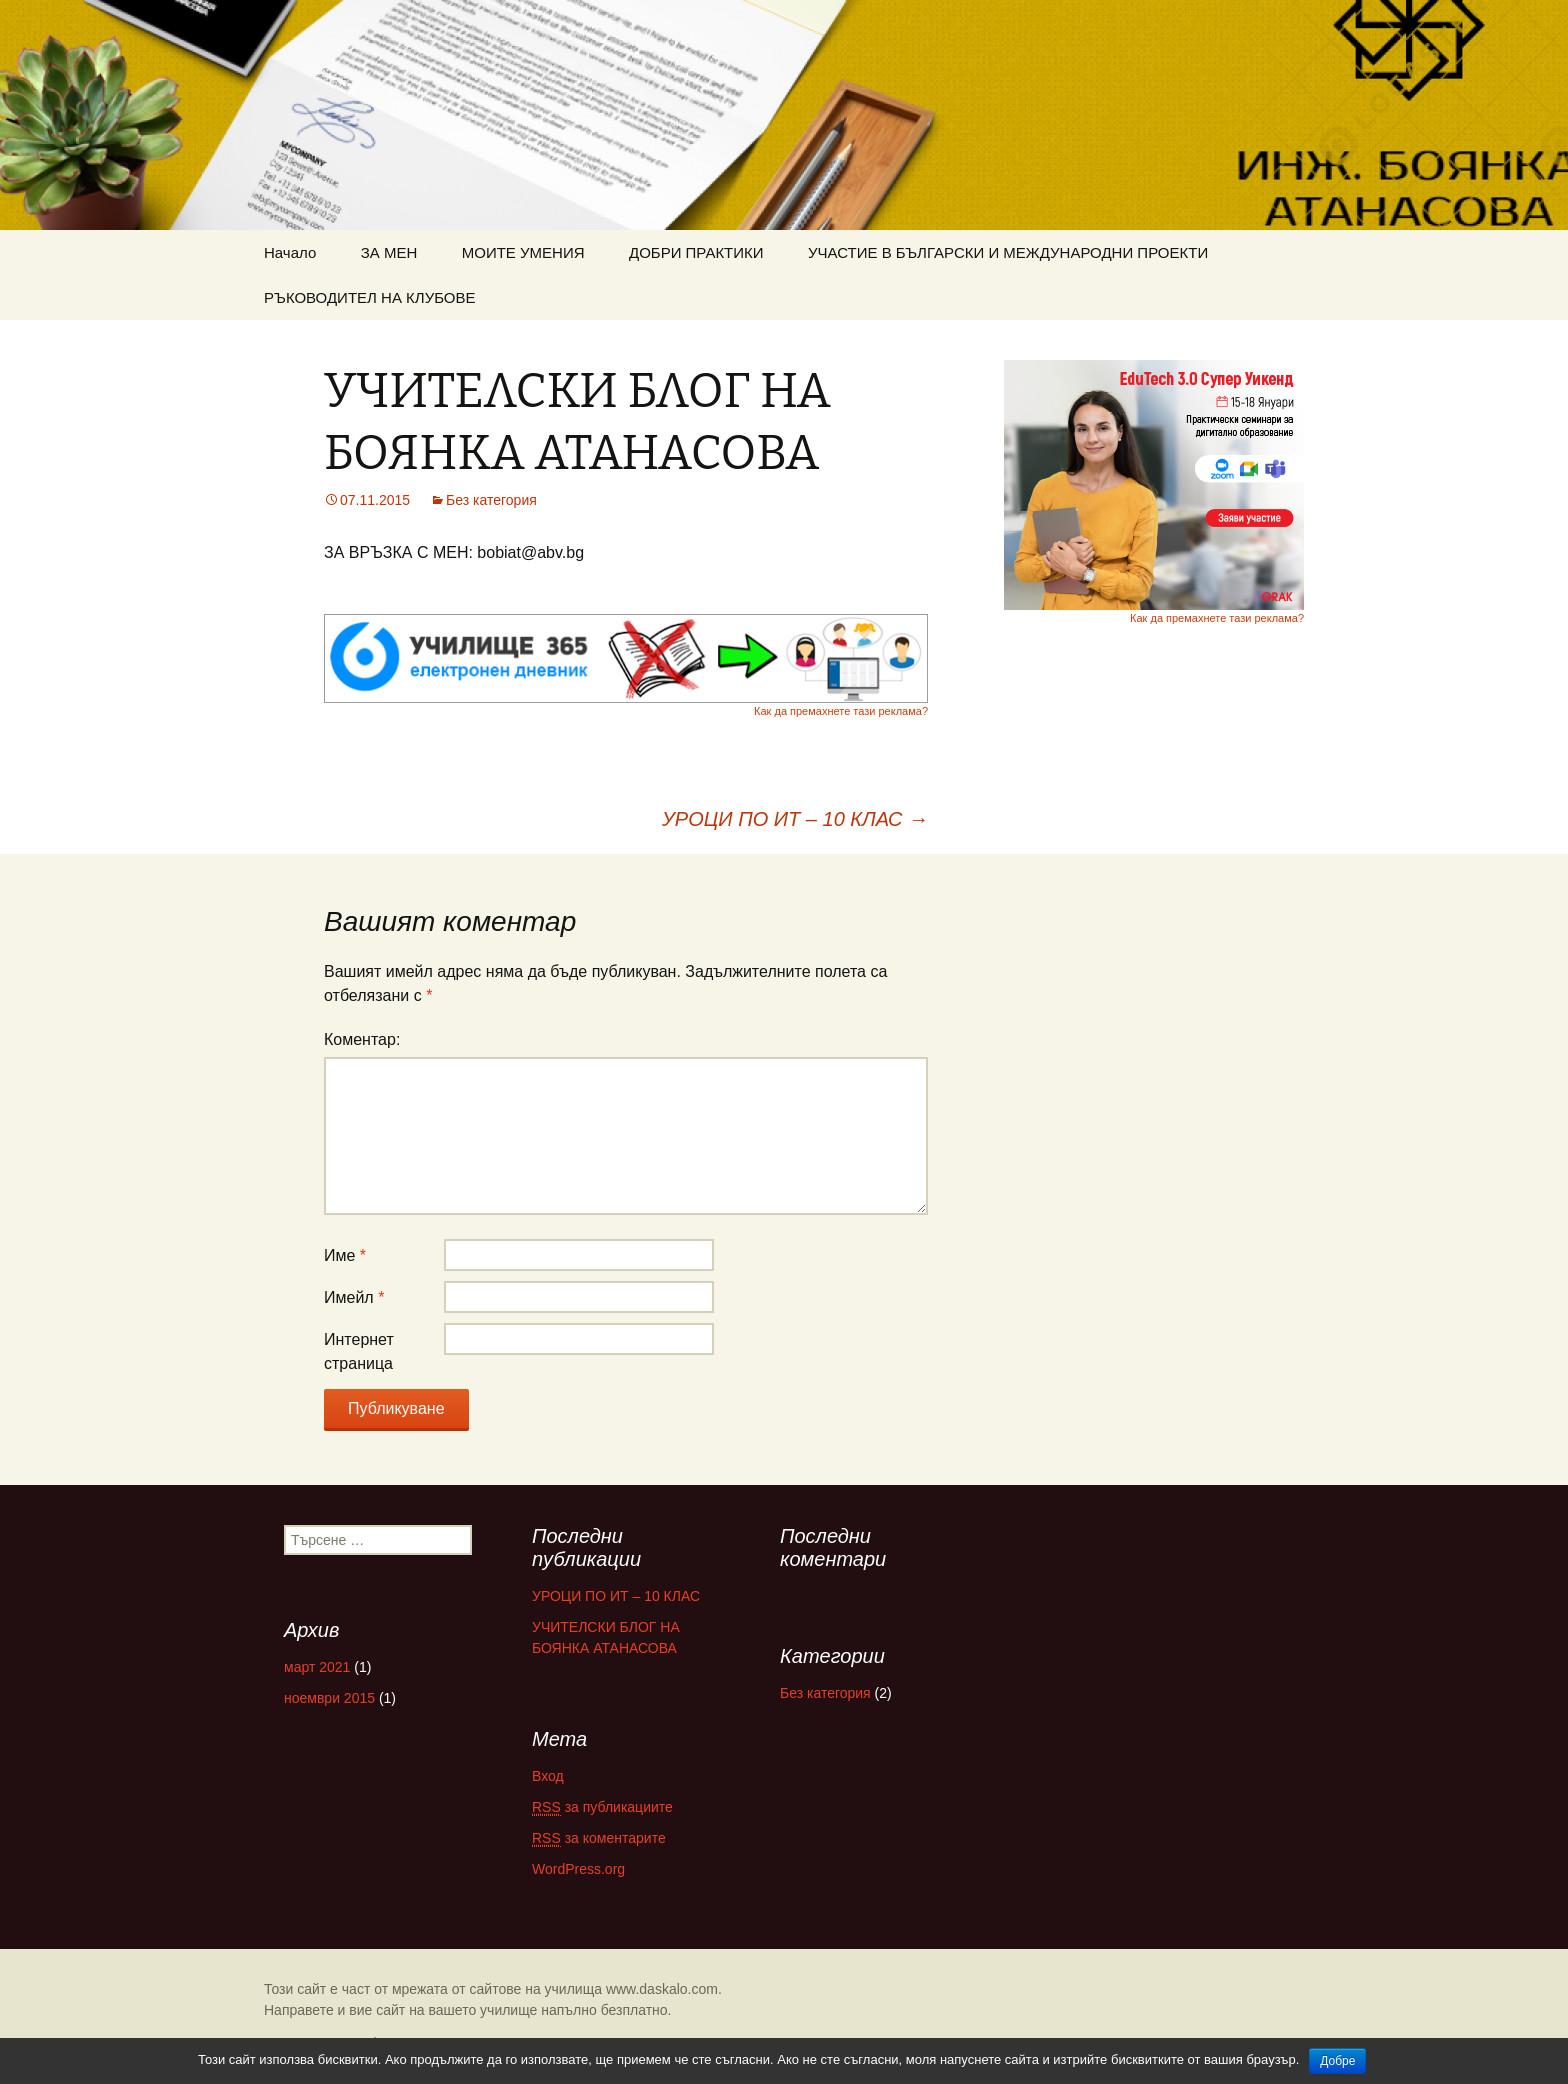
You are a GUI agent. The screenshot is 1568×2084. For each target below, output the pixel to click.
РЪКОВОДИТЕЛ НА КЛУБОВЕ (370, 297)
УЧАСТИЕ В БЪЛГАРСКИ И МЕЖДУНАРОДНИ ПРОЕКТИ (1008, 252)
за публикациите (602, 1807)
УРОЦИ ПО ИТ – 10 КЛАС (795, 819)
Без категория (491, 500)
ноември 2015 (329, 1698)
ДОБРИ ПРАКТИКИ (696, 252)
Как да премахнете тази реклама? (841, 711)
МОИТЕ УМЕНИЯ (523, 252)
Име (345, 1255)
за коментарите (599, 1838)
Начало (290, 252)
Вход (548, 1776)
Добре (1337, 2061)
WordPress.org (578, 1869)
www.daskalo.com (662, 1989)
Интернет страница (359, 1351)
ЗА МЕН (389, 252)
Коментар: (362, 1039)
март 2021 (317, 1667)
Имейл (354, 1297)
